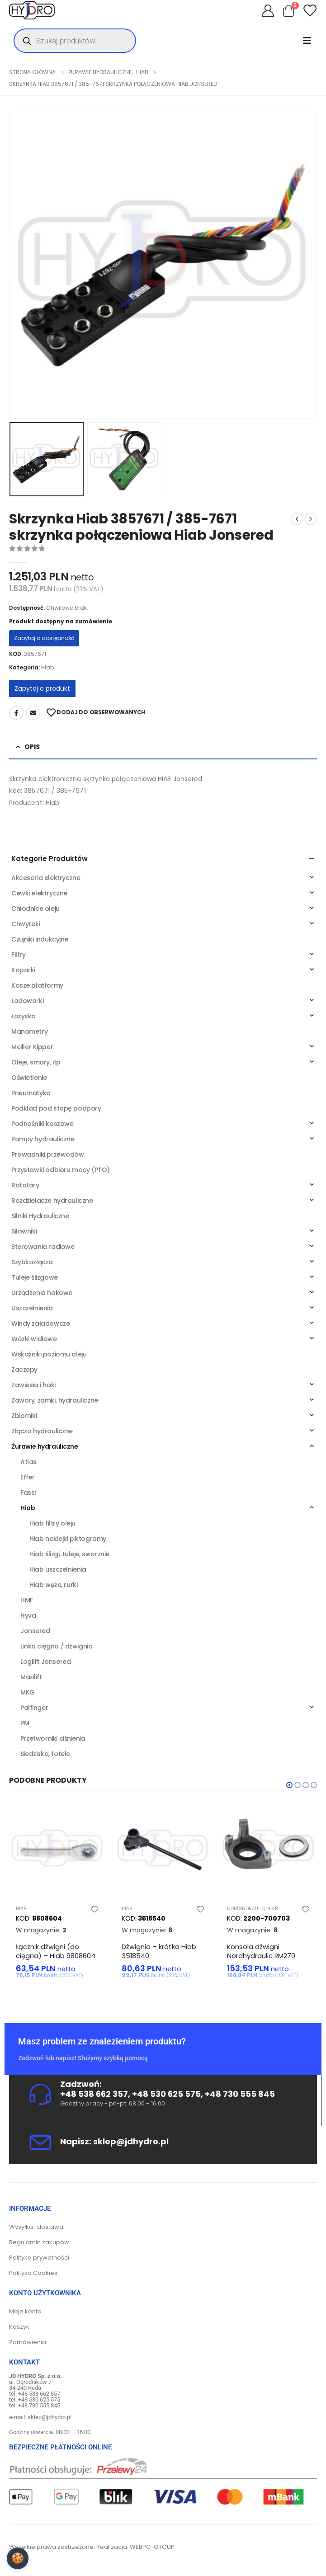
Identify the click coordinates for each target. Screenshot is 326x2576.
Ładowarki (27, 1000)
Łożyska (23, 1016)
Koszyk (19, 2326)
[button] (289, 1785)
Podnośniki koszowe (42, 1123)
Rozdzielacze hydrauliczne (52, 1200)
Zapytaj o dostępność (44, 638)
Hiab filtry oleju (52, 1523)
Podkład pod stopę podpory (56, 1108)
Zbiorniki (24, 1415)
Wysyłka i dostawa (36, 2227)
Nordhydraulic (246, 1908)
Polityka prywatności (39, 2257)
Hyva (28, 1615)
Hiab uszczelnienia (57, 1569)
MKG (27, 1692)
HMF (26, 1600)
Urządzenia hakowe (41, 1292)
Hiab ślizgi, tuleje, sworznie (69, 1554)
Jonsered (35, 1630)
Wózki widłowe (34, 1338)
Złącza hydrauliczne (42, 1431)
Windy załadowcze (40, 1323)
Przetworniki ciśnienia (52, 1738)
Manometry (29, 1031)
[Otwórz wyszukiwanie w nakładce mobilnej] (75, 40)
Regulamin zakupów (39, 2242)
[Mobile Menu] (309, 40)
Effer (27, 1477)
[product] (57, 1850)
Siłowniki (24, 1231)
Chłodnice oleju (35, 908)
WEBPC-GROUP (152, 2547)
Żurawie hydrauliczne (44, 1446)
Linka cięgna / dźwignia (56, 1646)
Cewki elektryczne (39, 893)
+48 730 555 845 (240, 2094)
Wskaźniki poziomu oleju (48, 1354)
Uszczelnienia (32, 1308)
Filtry (18, 954)
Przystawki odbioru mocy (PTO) (60, 1169)
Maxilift (31, 1676)
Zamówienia (27, 2342)
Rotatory (25, 1185)
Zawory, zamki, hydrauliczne (54, 1400)
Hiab (47, 667)
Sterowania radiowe (42, 1246)
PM (24, 1723)
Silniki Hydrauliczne (40, 1215)
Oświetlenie (29, 1077)
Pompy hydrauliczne (42, 1139)
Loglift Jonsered (45, 1661)
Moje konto (25, 2311)
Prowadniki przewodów (47, 1154)
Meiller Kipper (32, 1046)
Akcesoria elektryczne (45, 877)
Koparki (23, 970)
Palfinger (34, 1707)
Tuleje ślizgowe (34, 1277)
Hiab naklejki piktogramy (67, 1538)
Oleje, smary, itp (36, 1062)
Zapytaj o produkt (42, 688)
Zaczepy (24, 1369)
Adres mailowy (33, 713)
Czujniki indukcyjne (39, 939)
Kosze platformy (37, 985)
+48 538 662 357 (94, 2094)
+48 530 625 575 (166, 2094)
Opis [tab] (32, 746)
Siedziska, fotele (45, 1753)
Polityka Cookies (33, 2273)
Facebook (16, 713)
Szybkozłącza (32, 1262)
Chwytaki (25, 923)
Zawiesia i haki (33, 1384)
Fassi (28, 1492)
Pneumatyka (31, 1092)
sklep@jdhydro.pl (131, 2141)
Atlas (28, 1461)
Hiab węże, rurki (53, 1584)
